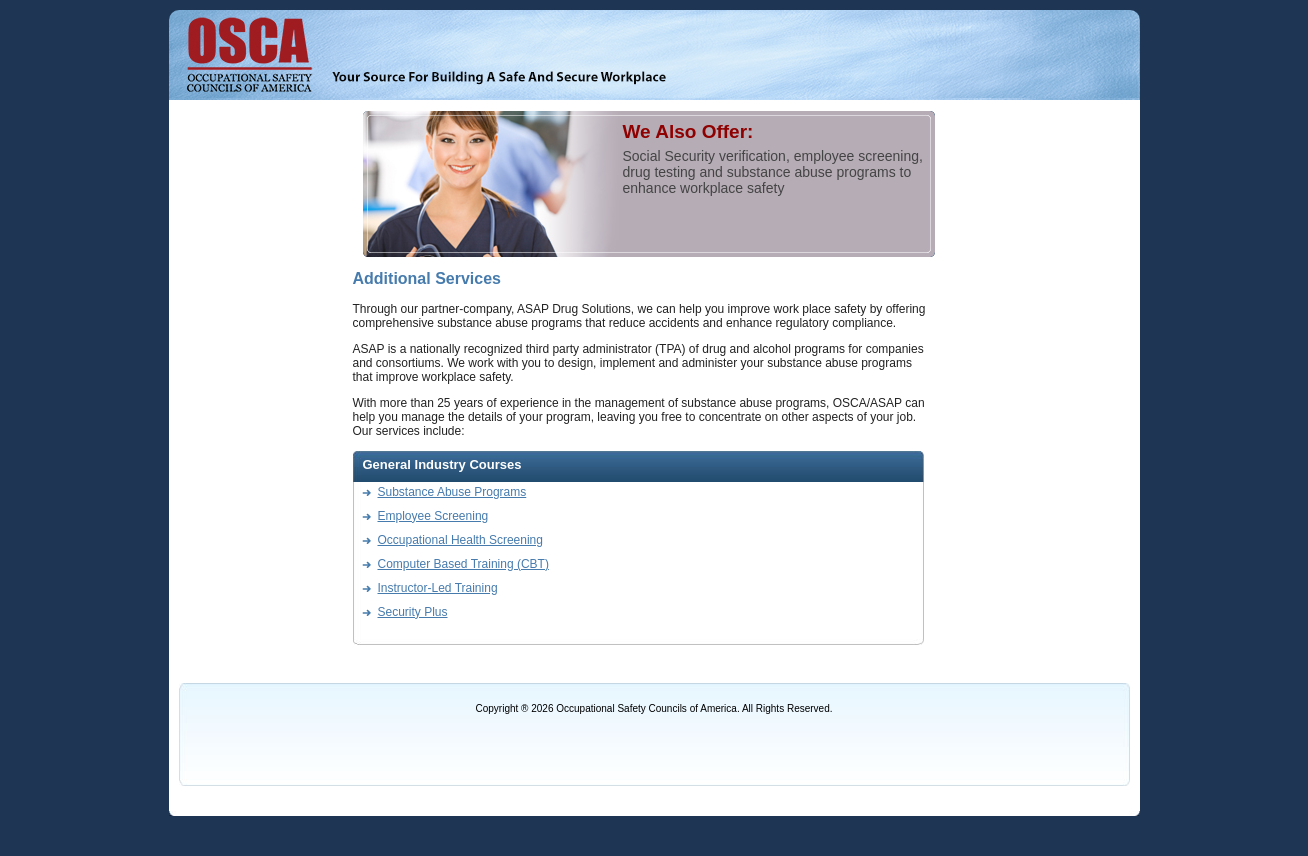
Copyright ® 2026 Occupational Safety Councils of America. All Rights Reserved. (654, 708)
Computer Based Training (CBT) (463, 564)
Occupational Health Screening (460, 540)
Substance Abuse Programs (452, 492)
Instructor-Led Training (438, 588)
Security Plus (413, 612)
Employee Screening (433, 516)
